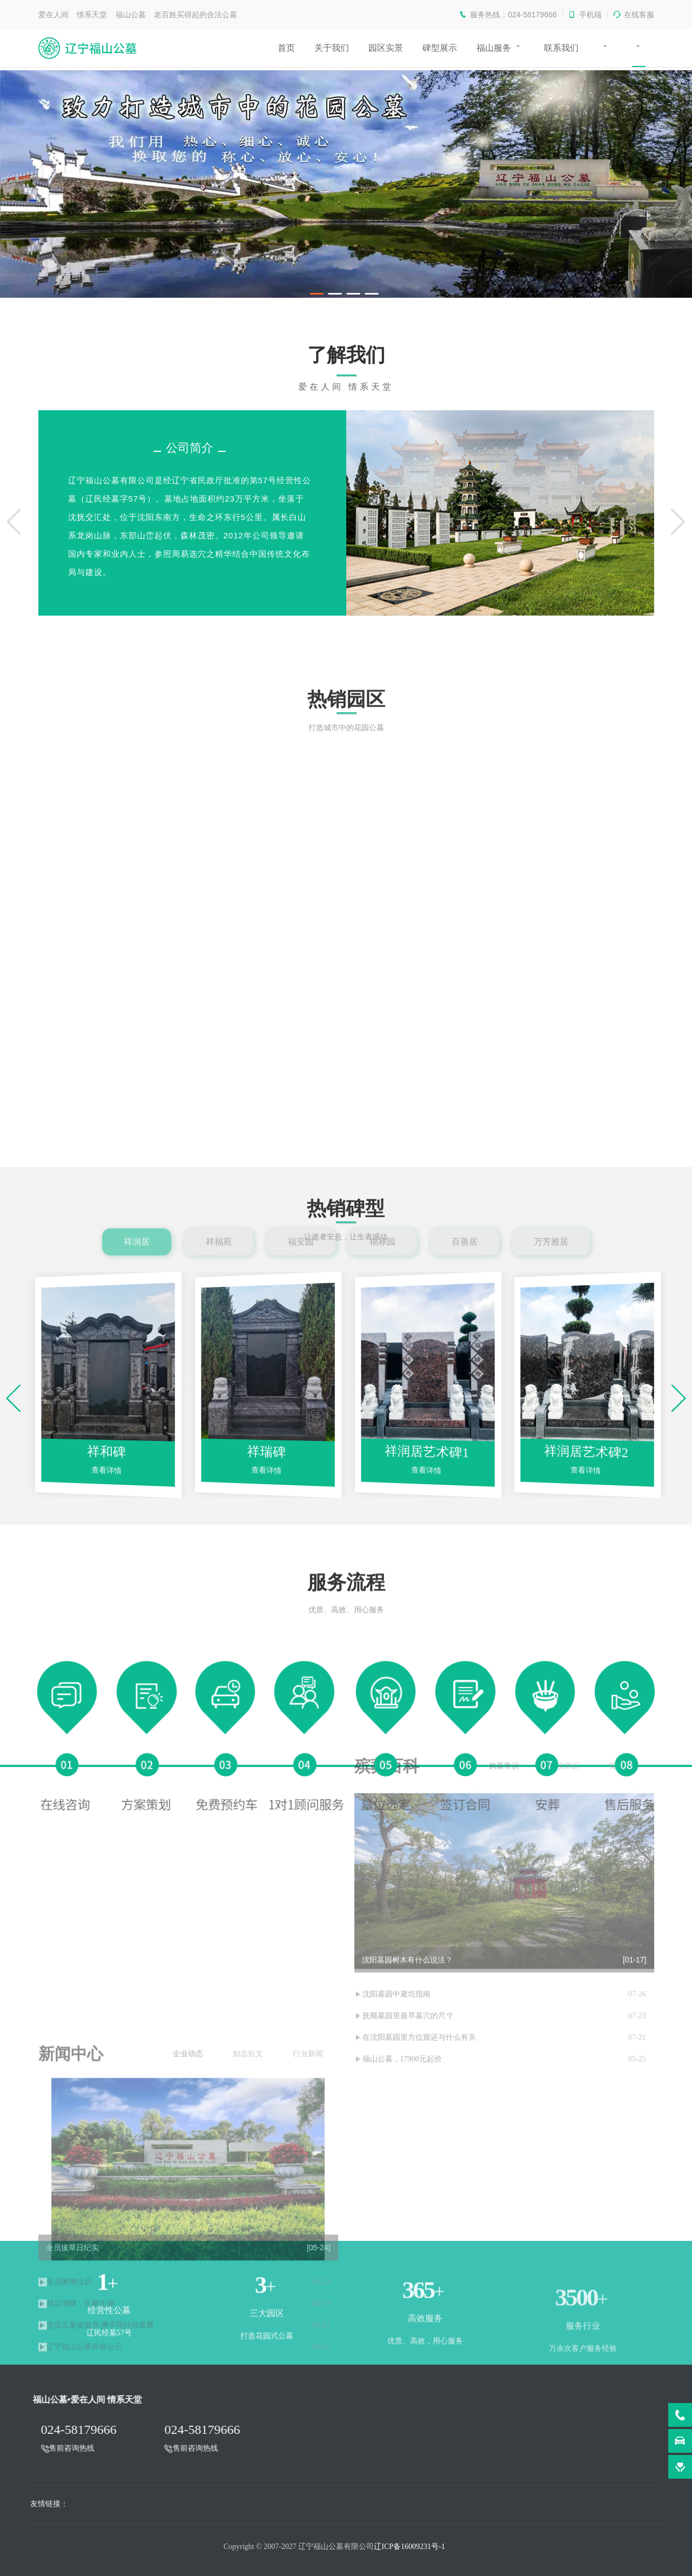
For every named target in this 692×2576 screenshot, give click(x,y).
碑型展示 (439, 47)
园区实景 (385, 47)
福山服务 (493, 47)
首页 (286, 47)
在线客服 (639, 14)
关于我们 (331, 47)
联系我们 (561, 47)
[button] (14, 521)
